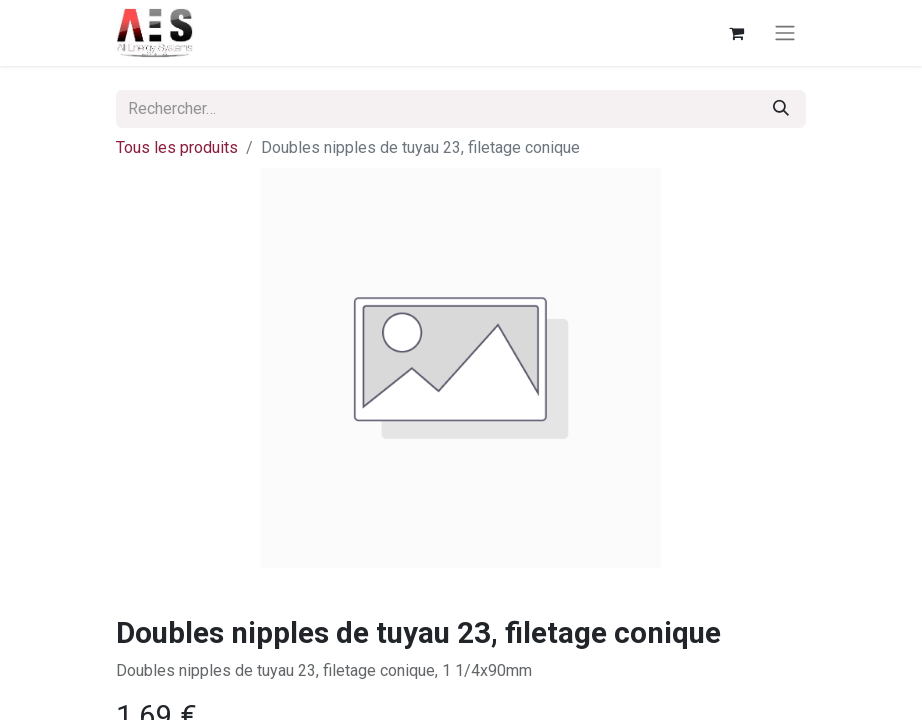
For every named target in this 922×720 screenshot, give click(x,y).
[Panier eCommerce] (736, 33)
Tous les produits (177, 147)
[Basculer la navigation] (785, 33)
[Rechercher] (781, 109)
